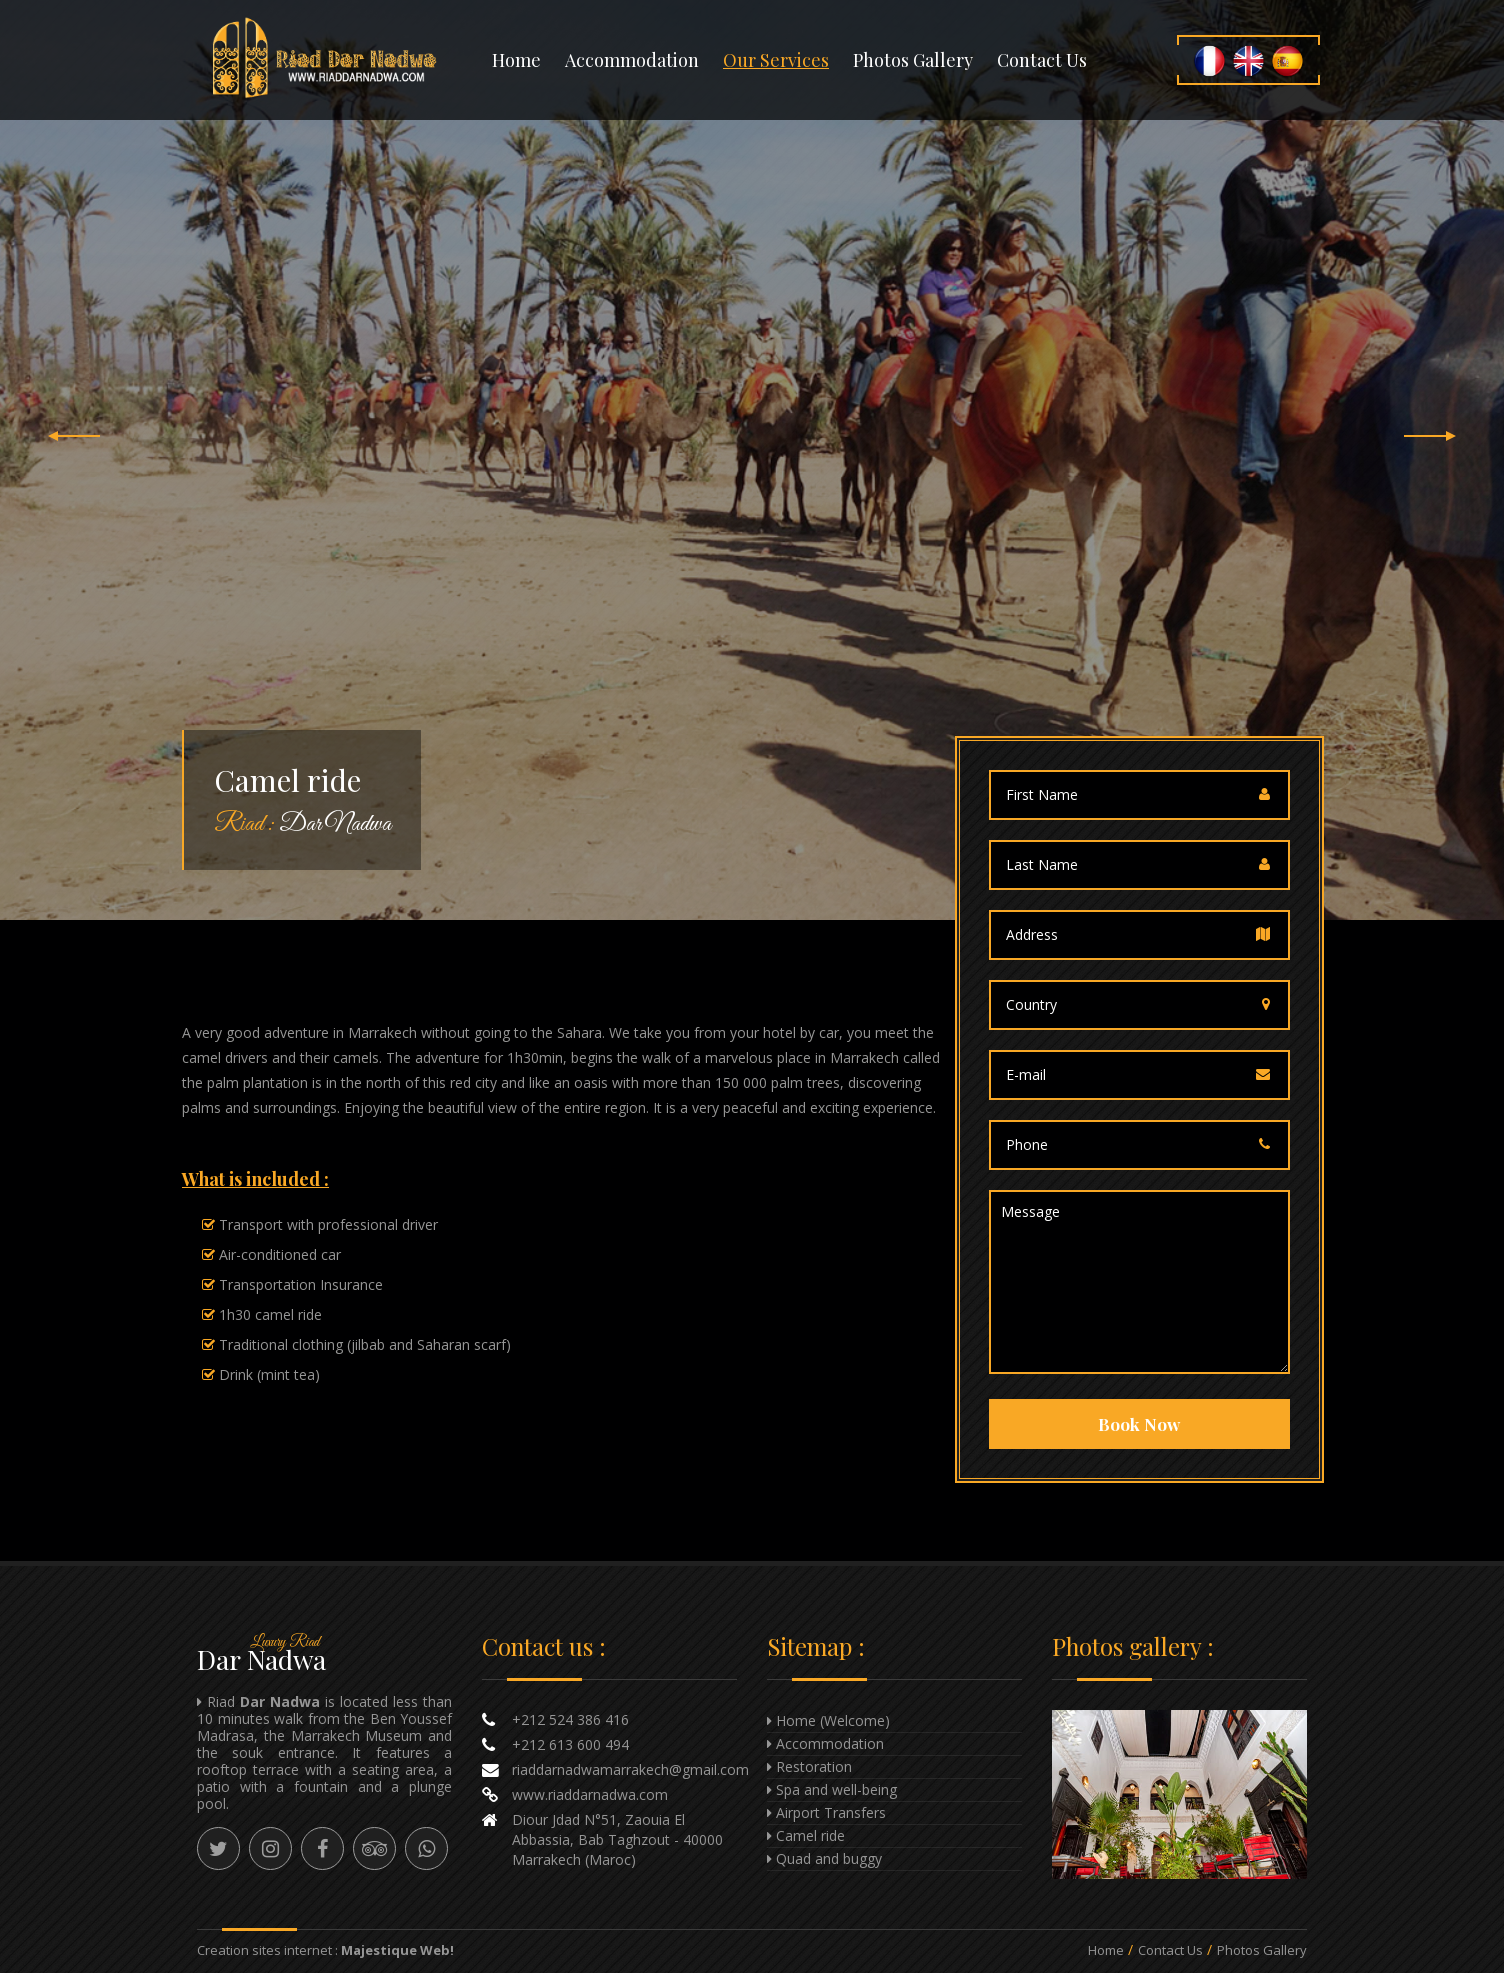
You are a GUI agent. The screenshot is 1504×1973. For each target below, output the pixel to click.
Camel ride (810, 1835)
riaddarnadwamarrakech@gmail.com (630, 1769)
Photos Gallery (1262, 1950)
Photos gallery (913, 60)
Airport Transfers (831, 1812)
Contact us (1042, 60)
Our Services (776, 60)
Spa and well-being (836, 1789)
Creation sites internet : (325, 1950)
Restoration (814, 1766)
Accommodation (632, 60)
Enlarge (1179, 1795)
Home (516, 60)
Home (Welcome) (833, 1720)
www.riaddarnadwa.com (590, 1794)
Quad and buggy (829, 1858)
